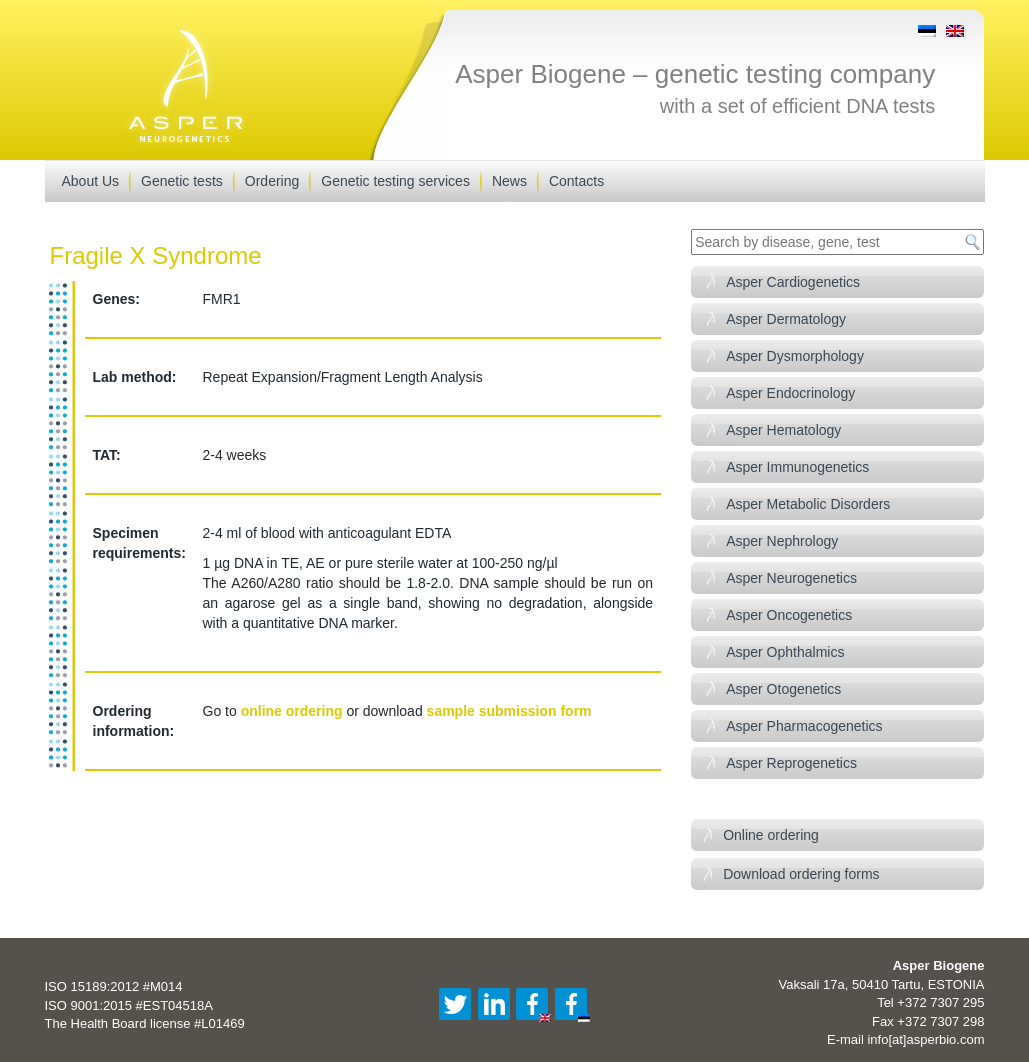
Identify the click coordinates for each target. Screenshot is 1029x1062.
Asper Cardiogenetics (793, 282)
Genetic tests (182, 181)
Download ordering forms (801, 874)
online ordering (292, 711)
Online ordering (771, 835)
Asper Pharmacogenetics (804, 726)
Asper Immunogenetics (797, 467)
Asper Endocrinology (790, 393)
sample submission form (509, 711)
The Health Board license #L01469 (145, 1023)
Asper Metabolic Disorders (808, 504)
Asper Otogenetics (783, 689)
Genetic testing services (395, 181)
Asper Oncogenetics (789, 615)
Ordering (272, 181)
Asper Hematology (783, 430)
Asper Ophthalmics (785, 652)
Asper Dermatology (786, 319)
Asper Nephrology (782, 541)
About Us (91, 181)
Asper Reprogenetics (791, 763)
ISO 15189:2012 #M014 (114, 986)
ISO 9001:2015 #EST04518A (129, 1005)
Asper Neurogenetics (791, 578)
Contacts (576, 181)
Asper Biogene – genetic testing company (695, 74)
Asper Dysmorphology (795, 356)
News (509, 181)
